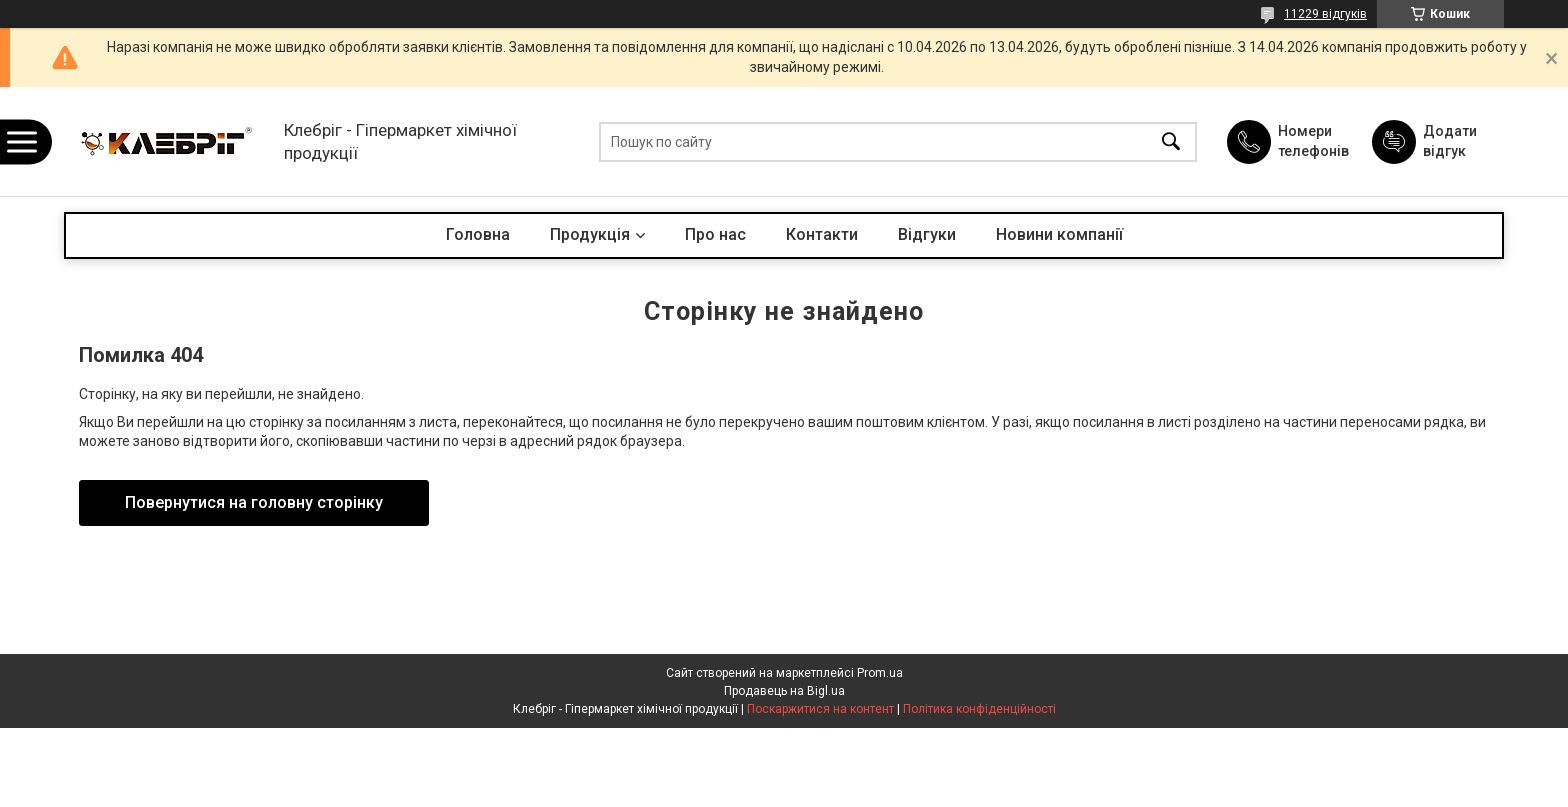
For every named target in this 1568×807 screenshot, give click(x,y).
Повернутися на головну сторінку (254, 502)
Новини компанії (1059, 234)
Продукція (590, 234)
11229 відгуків (1325, 14)
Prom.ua (880, 673)
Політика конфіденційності (979, 709)
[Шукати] (1171, 141)
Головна (478, 234)
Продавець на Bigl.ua (784, 691)
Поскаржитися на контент (820, 709)
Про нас (715, 234)
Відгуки (927, 234)
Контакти (822, 234)
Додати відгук (1450, 141)
